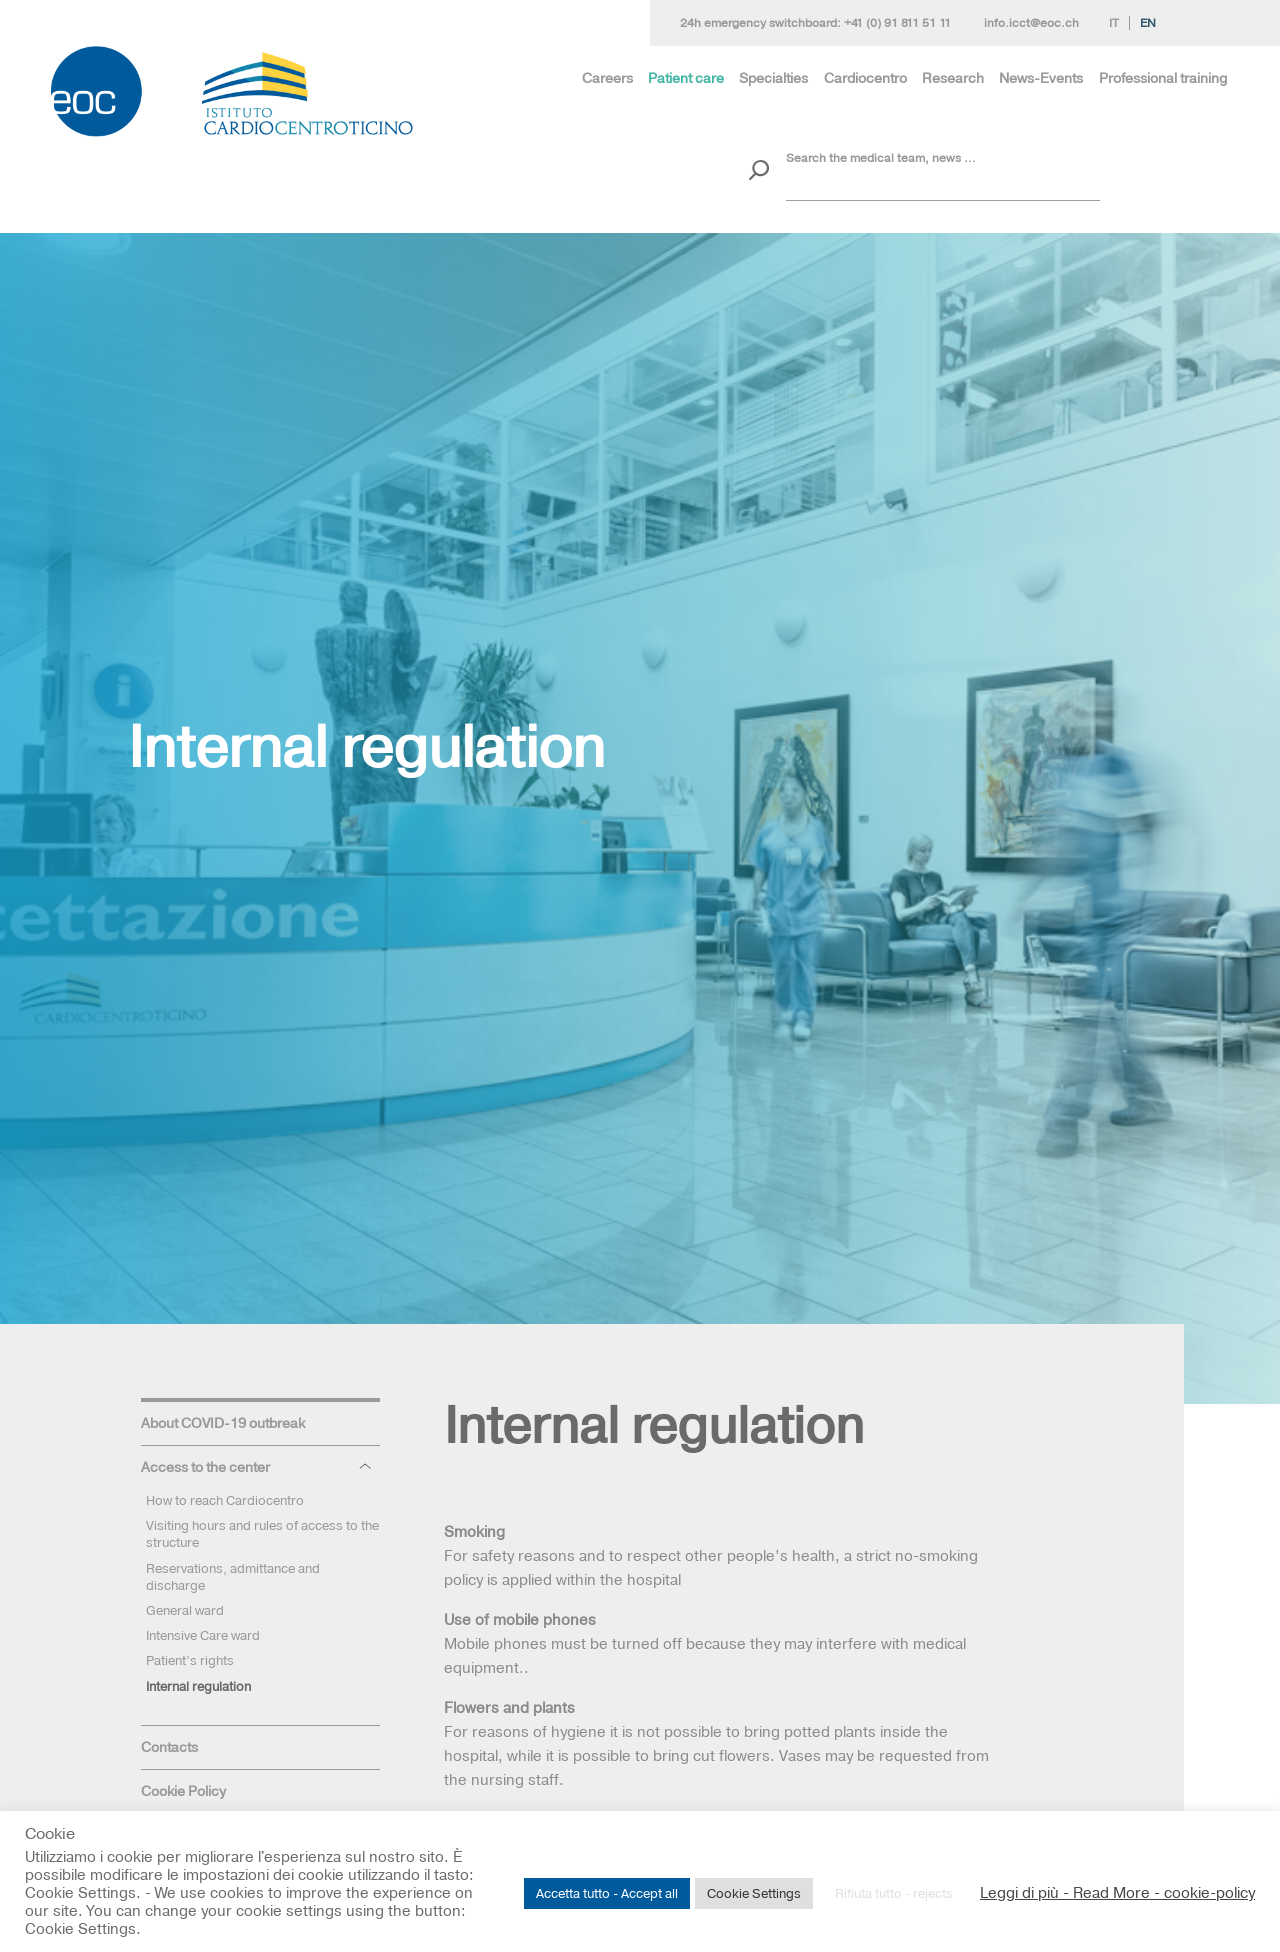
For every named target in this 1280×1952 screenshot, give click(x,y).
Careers (607, 78)
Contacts (169, 1747)
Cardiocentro (865, 78)
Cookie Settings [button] (754, 1893)
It (1114, 23)
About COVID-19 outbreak (223, 1423)
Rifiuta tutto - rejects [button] (894, 1893)
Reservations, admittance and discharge (233, 1576)
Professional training (1163, 78)
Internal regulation (198, 1686)
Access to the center (205, 1467)
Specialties (773, 78)
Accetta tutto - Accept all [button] (607, 1893)
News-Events (1041, 78)
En (1148, 23)
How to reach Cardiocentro (225, 1500)
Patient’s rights (190, 1660)
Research (953, 78)
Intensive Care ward (203, 1635)
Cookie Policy (183, 1791)
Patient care (686, 78)
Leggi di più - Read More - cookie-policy (1117, 1893)
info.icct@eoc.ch (1031, 23)
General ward (185, 1610)
